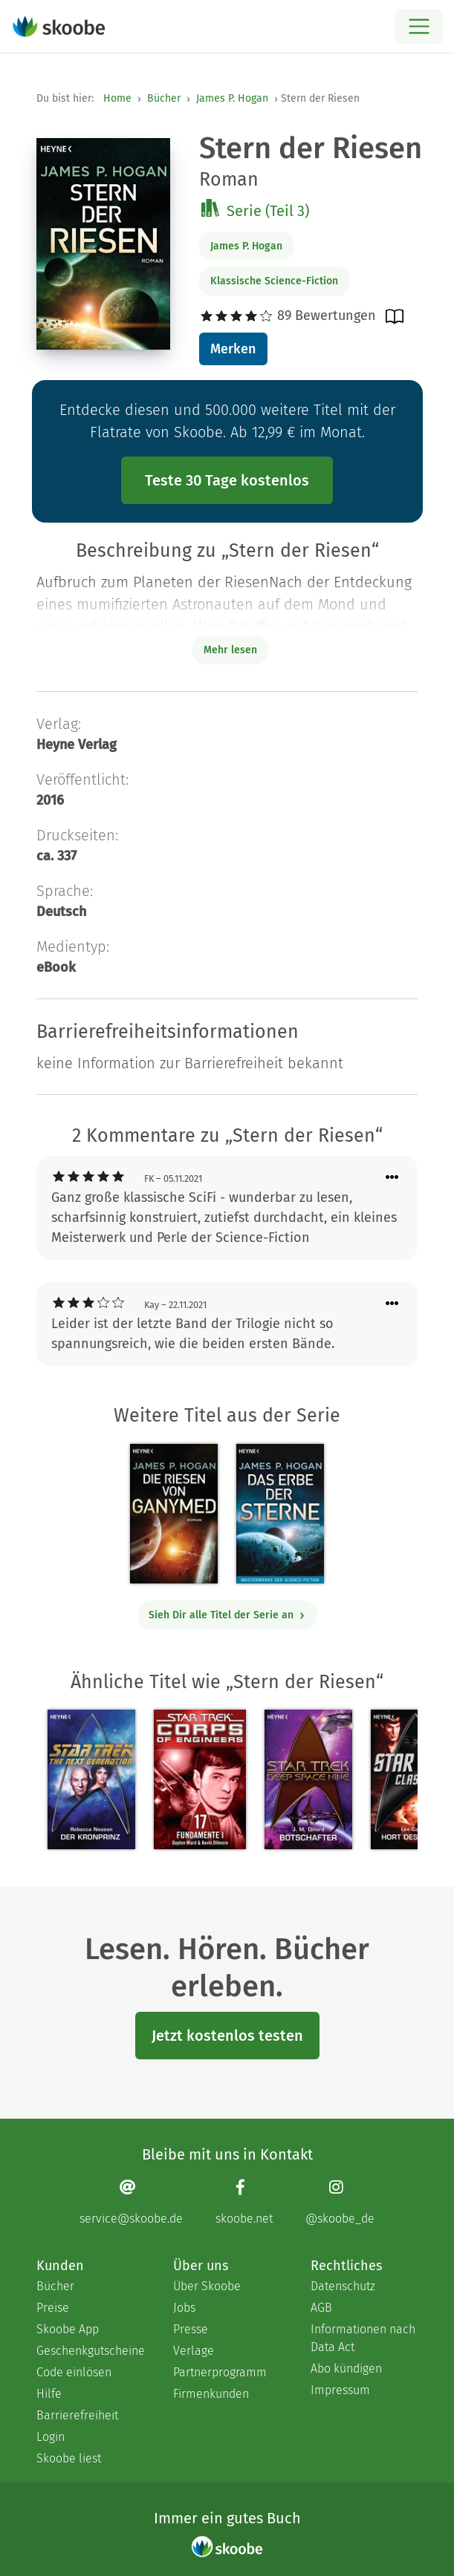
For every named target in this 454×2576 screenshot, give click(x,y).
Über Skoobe (207, 2286)
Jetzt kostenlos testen (227, 2035)
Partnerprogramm (220, 2372)
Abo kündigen (346, 2368)
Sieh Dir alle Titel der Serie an (227, 1615)
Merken (233, 349)
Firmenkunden (211, 2394)
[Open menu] (419, 26)
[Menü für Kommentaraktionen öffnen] (392, 1178)
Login (50, 2437)
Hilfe (49, 2394)
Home (117, 98)
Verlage (193, 2351)
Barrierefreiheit (77, 2415)
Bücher (164, 98)
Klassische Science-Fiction (274, 281)
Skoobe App (67, 2329)
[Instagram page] (340, 2202)
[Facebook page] (244, 2202)
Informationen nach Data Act (363, 2338)
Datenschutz (343, 2286)
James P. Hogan (232, 98)
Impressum (340, 2390)
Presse (190, 2329)
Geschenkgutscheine (89, 2351)
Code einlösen (73, 2372)
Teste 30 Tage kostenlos (227, 480)
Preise (52, 2308)
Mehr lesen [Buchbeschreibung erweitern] (230, 650)
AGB (321, 2308)
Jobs (184, 2308)
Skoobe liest (68, 2458)
